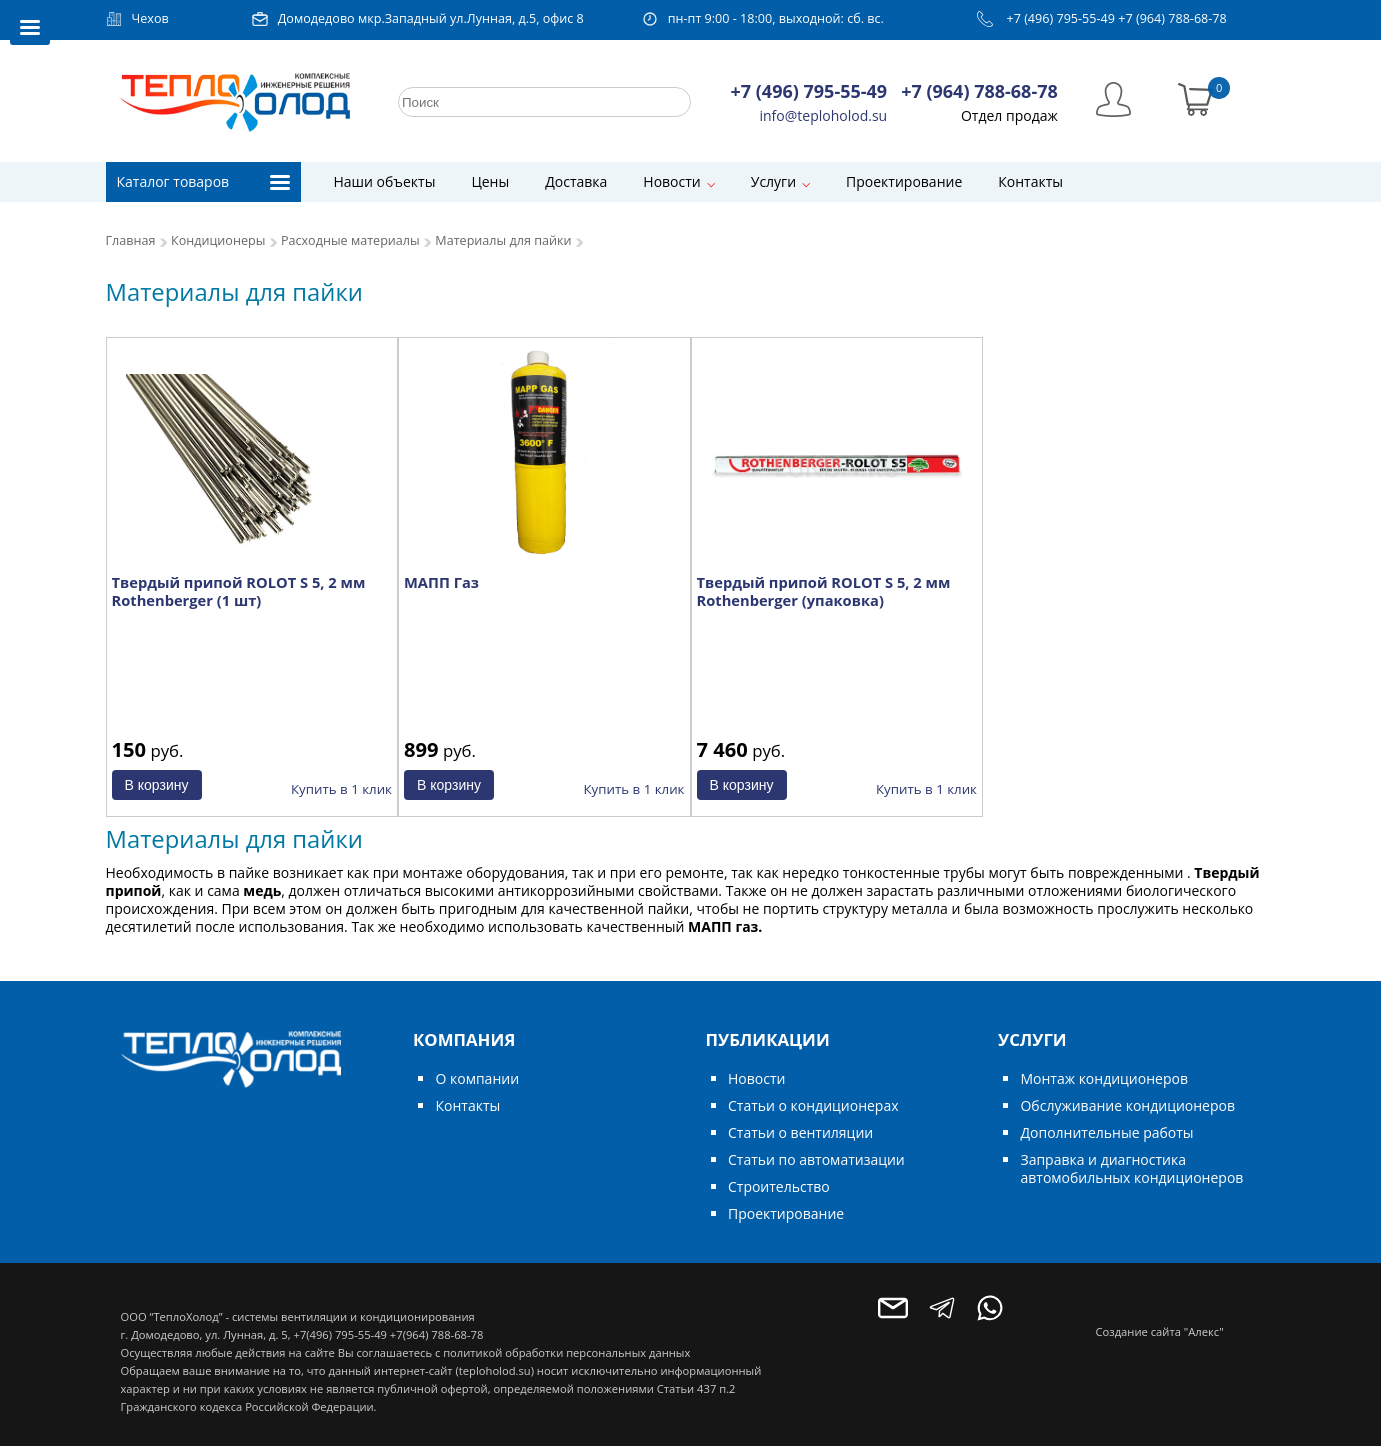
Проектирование (904, 181)
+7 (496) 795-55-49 (1060, 18)
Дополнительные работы (1106, 1132)
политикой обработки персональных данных (566, 1352)
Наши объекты (385, 181)
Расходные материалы (350, 240)
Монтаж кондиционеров (1103, 1078)
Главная (131, 240)
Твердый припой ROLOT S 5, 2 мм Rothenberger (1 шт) (239, 591)
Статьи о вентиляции (800, 1132)
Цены (490, 181)
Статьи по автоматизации (816, 1159)
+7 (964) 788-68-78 (1172, 18)
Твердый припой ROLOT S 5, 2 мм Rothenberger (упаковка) (824, 591)
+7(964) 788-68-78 (436, 1334)
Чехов (150, 18)
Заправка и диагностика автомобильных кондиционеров (1131, 1168)
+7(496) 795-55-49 (339, 1334)
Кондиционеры (218, 240)
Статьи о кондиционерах (813, 1105)
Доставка (576, 181)
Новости (671, 181)
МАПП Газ (441, 582)
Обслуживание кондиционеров (1127, 1105)
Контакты (1030, 181)
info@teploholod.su (824, 115)
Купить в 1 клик (341, 789)
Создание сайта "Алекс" (1160, 1331)
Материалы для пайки (503, 240)
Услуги (773, 181)
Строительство (779, 1186)
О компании (477, 1078)
